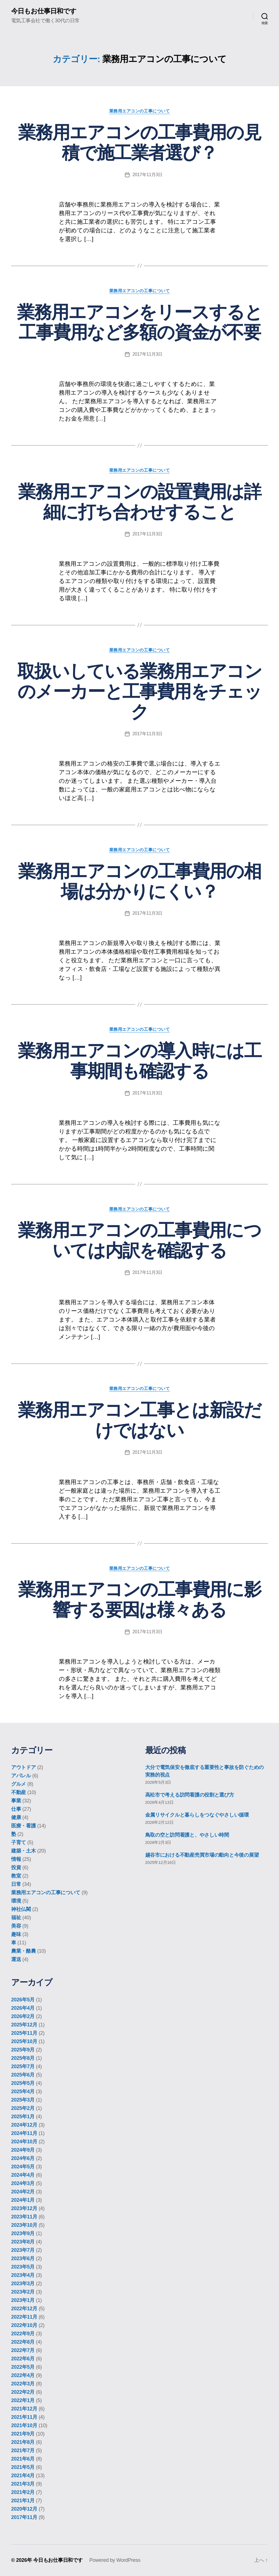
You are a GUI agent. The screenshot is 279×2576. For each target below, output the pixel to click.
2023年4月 (23, 2275)
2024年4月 (23, 2175)
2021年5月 (23, 2467)
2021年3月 (23, 2484)
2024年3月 (23, 2183)
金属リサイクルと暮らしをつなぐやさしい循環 (197, 1815)
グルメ (18, 1784)
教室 (16, 1876)
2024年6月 (23, 2158)
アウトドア (23, 1767)
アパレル (21, 1776)
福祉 (16, 1918)
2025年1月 (23, 2116)
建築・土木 (23, 1851)
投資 (16, 1868)
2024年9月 (23, 2150)
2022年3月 (23, 2383)
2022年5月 (23, 2367)
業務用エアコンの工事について (139, 111)
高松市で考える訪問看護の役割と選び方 (189, 1795)
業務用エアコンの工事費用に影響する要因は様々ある (139, 1599)
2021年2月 (23, 2492)
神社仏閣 (21, 1909)
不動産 (18, 1792)
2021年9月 (23, 2434)
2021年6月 (23, 2459)
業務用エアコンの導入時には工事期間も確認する (139, 1061)
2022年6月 (23, 2358)
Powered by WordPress (114, 2560)
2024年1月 (23, 2200)
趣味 (16, 1934)
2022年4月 (23, 2375)
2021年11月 (24, 2417)
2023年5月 (23, 2267)
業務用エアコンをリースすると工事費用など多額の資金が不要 (139, 322)
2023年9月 (23, 2233)
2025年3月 (23, 2100)
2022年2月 (23, 2392)
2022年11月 (24, 2317)
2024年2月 (23, 2191)
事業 (16, 1801)
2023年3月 (23, 2283)
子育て (18, 1843)
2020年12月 (24, 2509)
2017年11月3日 (147, 174)
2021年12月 (24, 2409)
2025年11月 (24, 2033)
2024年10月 (24, 2141)
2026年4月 (23, 2008)
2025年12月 (24, 2025)
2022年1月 (23, 2400)
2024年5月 (23, 2166)
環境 (16, 1901)
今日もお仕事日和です (43, 11)
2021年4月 (23, 2475)
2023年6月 (23, 2258)
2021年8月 (23, 2442)
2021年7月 (23, 2450)
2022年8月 (23, 2342)
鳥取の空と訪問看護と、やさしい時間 (187, 1835)
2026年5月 (23, 1999)
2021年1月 (23, 2500)
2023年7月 (23, 2250)
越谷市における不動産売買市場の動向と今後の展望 (202, 1855)
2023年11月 (24, 2217)
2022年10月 (24, 2325)
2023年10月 (24, 2225)
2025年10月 (24, 2041)
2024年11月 (24, 2133)
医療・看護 (23, 1826)
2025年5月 (23, 2083)
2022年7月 (23, 2350)
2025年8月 (23, 2058)
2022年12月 (24, 2308)
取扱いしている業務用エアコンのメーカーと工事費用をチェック (139, 691)
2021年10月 (24, 2425)
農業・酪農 (23, 1951)
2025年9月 (23, 2050)
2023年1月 (23, 2300)
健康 (16, 1817)
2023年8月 (23, 2242)
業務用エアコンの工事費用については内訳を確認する (139, 1241)
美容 (16, 1926)
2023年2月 (23, 2292)
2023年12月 (24, 2208)
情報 (16, 1859)
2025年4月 (23, 2091)
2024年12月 (24, 2125)
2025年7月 (23, 2066)
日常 (16, 1884)
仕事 (16, 1809)
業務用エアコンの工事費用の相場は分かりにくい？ (139, 881)
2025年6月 (23, 2075)
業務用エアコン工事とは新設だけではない (139, 1420)
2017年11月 (24, 2517)
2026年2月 (23, 2016)
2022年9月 (23, 2333)
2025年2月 (23, 2108)
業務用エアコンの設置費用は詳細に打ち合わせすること (139, 502)
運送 (16, 1959)
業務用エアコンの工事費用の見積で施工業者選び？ (139, 142)
